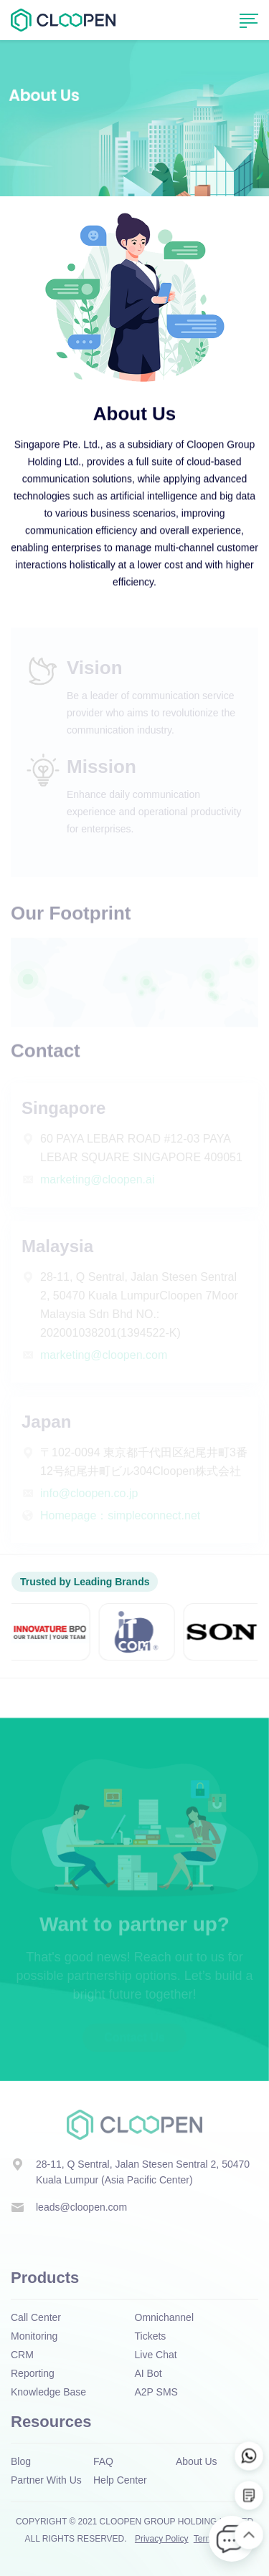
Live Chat (156, 2354)
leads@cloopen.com (81, 2207)
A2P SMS (156, 2392)
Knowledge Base (48, 2392)
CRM (22, 2354)
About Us (196, 2461)
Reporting (33, 2373)
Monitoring (34, 2336)
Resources (51, 2422)
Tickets (150, 2336)
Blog (21, 2461)
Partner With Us (46, 2480)
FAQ (103, 2461)
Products (45, 2278)
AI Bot (148, 2373)
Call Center (36, 2317)
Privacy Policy (162, 2539)
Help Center (120, 2480)
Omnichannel (164, 2317)
